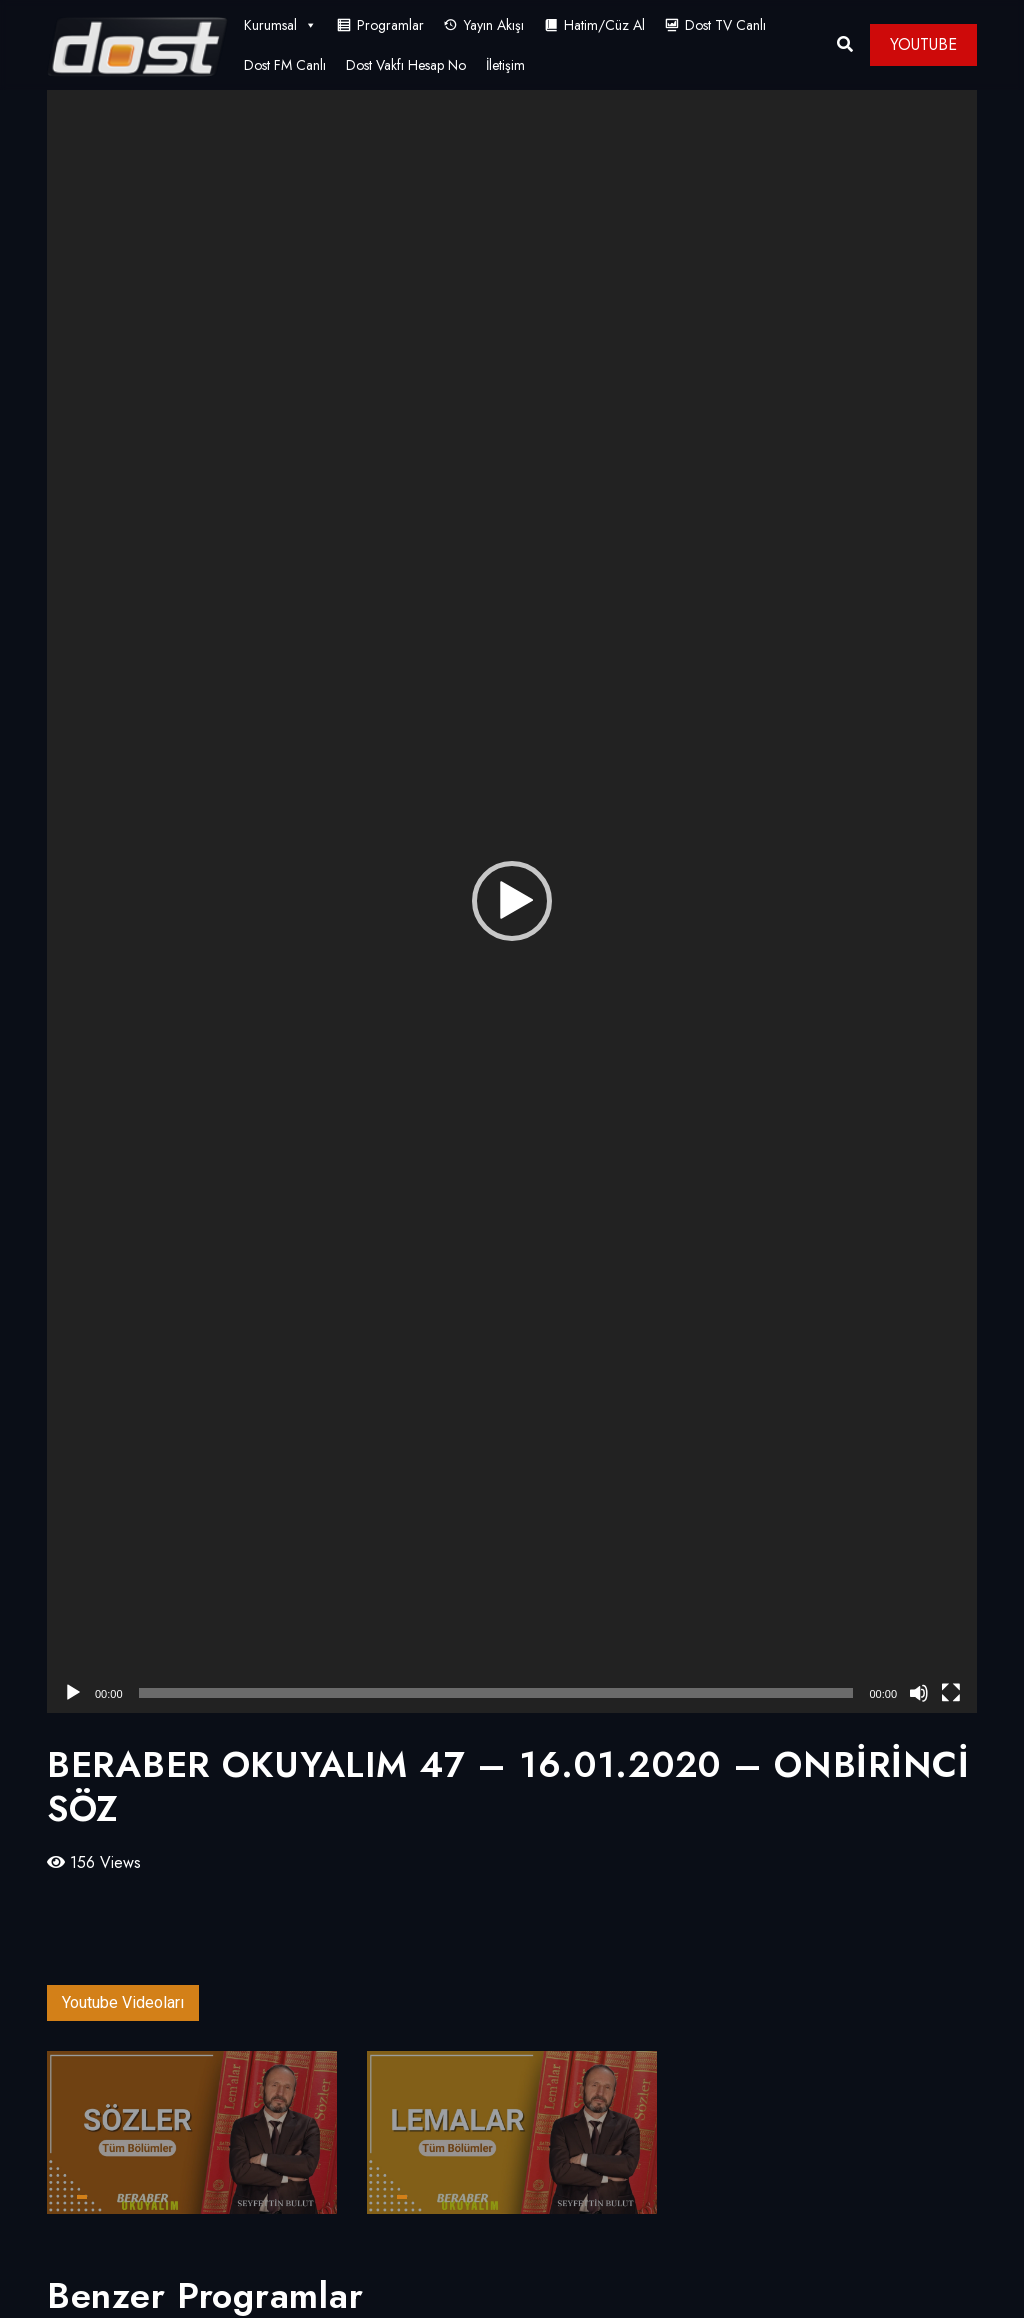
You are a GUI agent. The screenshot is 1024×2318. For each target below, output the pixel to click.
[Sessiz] (919, 1693)
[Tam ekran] (951, 1693)
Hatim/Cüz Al (604, 25)
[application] (512, 901)
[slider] (496, 1693)
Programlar (390, 25)
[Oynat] (73, 1693)
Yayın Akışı (494, 25)
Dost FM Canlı (285, 65)
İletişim (505, 65)
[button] (512, 901)
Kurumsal (280, 25)
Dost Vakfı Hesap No (406, 65)
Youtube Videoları (123, 2002)
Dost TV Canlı (725, 25)
